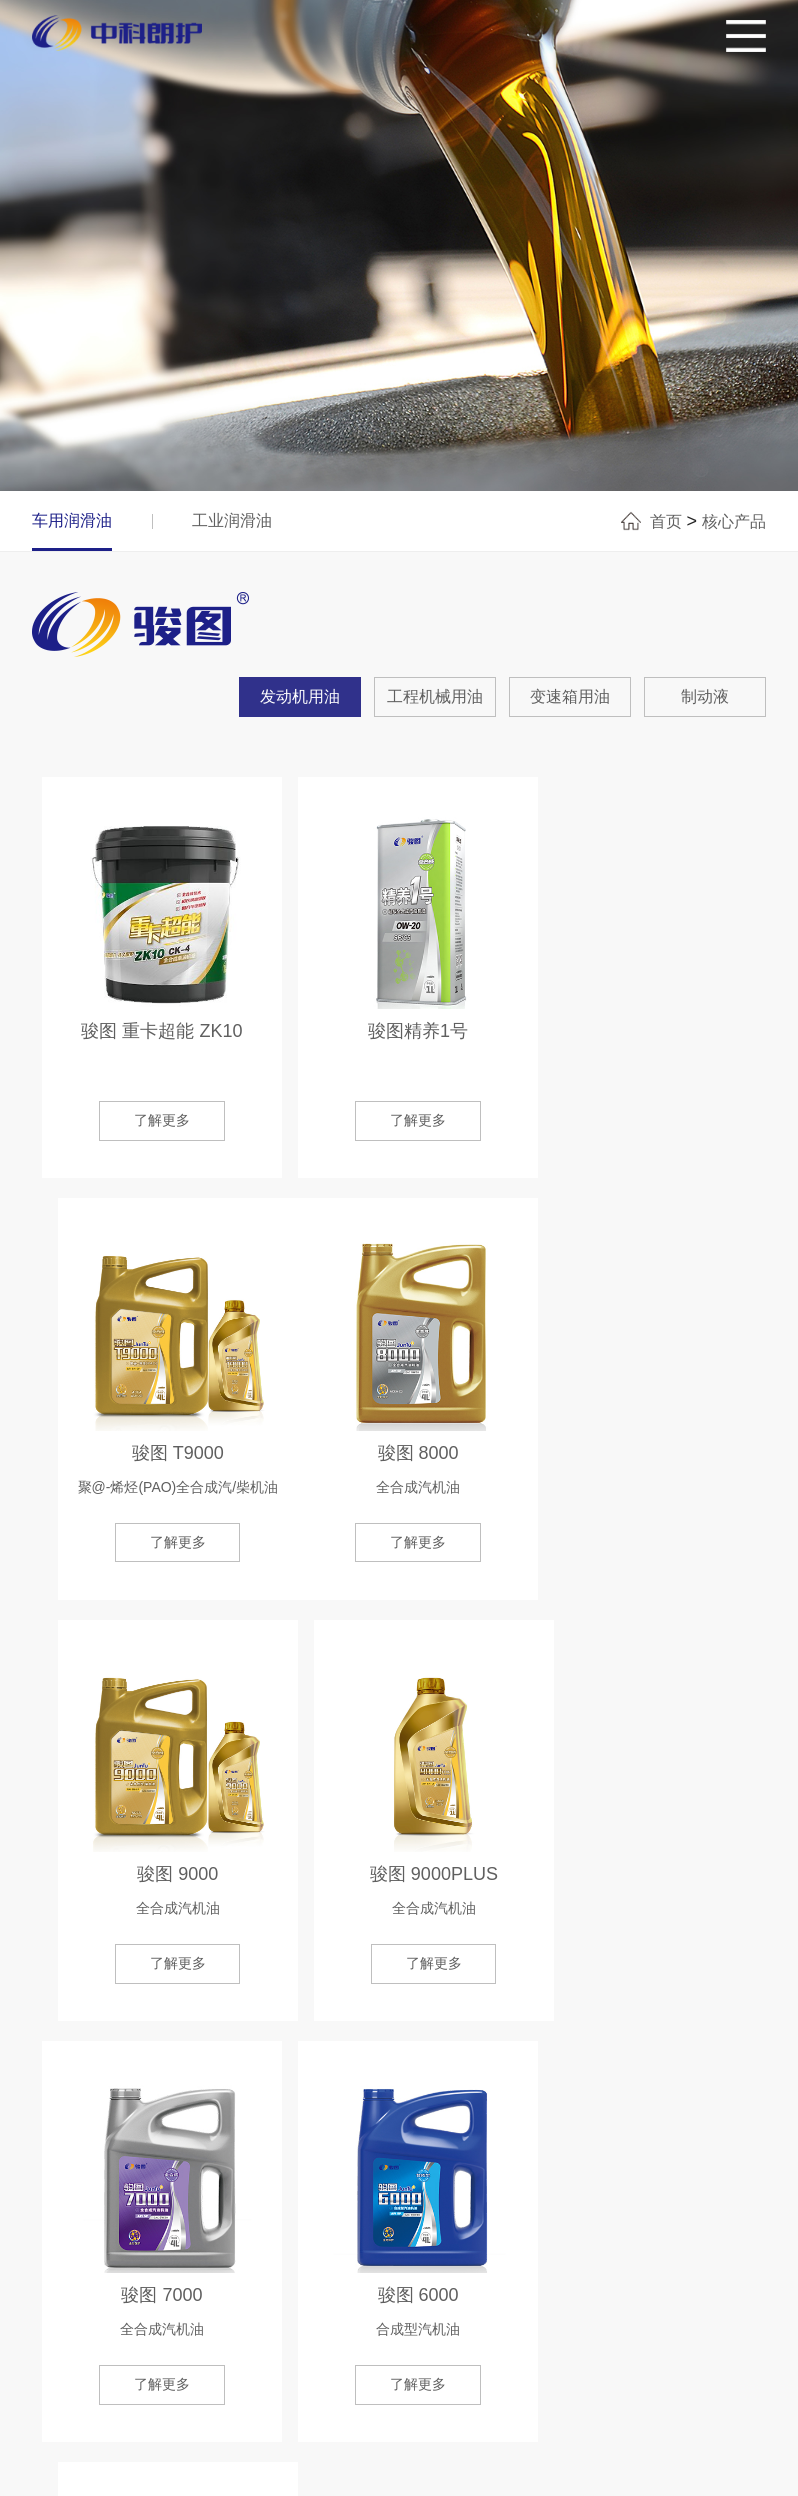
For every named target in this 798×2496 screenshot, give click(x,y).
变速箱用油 (570, 696)
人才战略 (578, 2275)
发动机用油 (300, 696)
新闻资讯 (485, 2275)
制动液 (705, 696)
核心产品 (734, 521)
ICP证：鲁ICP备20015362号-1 (441, 2471)
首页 (666, 521)
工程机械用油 (435, 696)
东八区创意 (731, 2471)
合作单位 (392, 2275)
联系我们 (671, 2275)
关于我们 (102, 2275)
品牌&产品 (200, 2275)
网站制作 (657, 2471)
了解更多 (399, 2058)
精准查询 (299, 2275)
